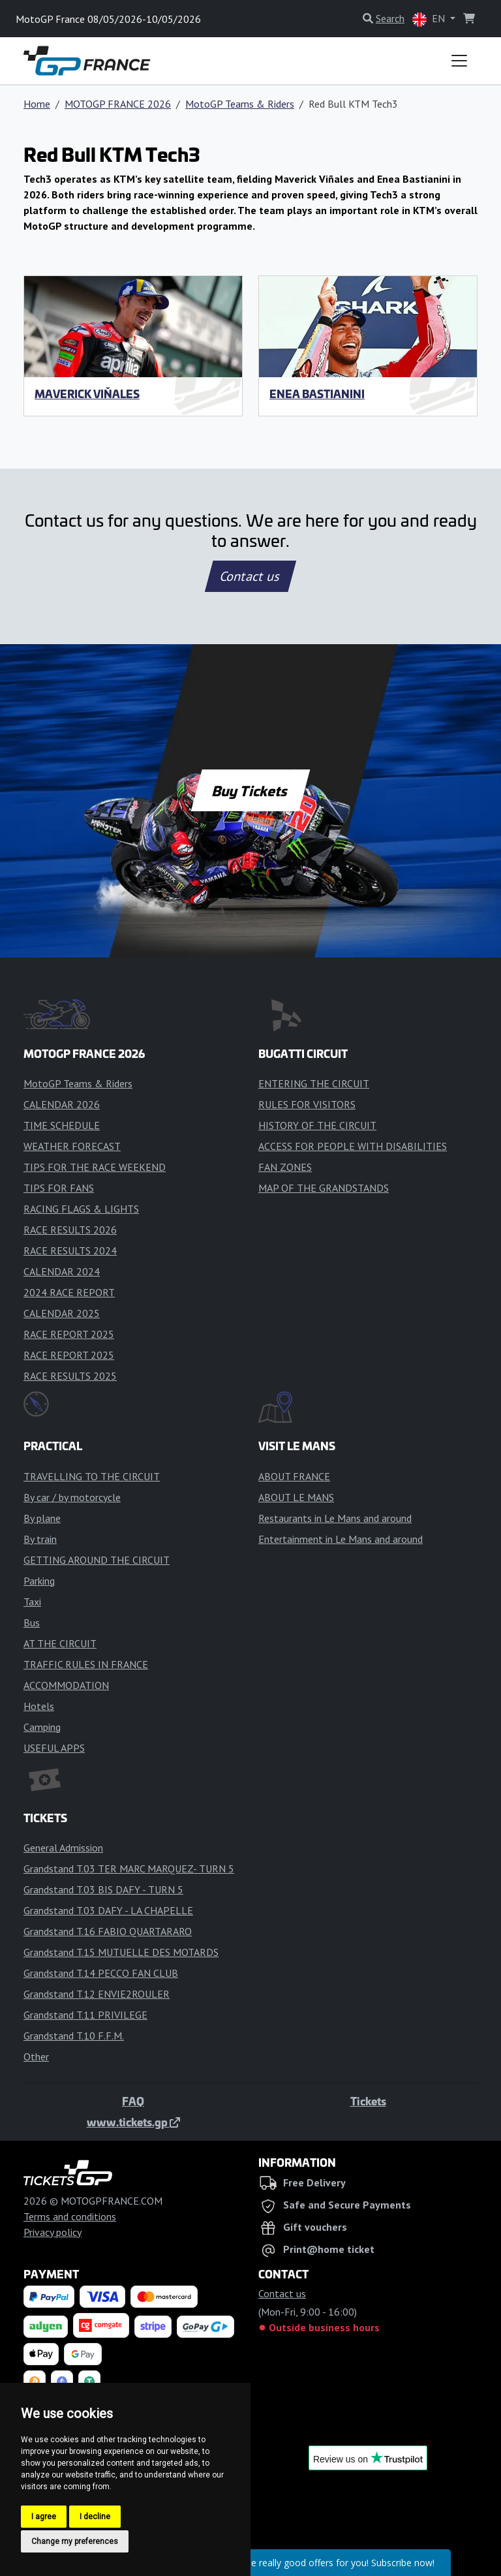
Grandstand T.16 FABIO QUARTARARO (107, 1931)
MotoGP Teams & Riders (239, 103)
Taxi (32, 1601)
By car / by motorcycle (72, 1497)
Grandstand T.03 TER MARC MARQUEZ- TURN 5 (128, 1868)
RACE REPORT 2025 (68, 1334)
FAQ (133, 2101)
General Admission (63, 1847)
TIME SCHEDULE (61, 1125)
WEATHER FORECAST (72, 1146)
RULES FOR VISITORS (307, 1104)
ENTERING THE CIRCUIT (313, 1083)
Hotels (38, 1706)
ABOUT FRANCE (294, 1476)
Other (36, 2056)
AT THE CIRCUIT (60, 1643)
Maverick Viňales (87, 393)
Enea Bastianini (317, 393)
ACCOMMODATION (66, 1685)
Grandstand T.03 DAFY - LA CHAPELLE (108, 1910)
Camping (42, 1726)
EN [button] (430, 19)
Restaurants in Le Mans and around (335, 1518)
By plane (42, 1518)
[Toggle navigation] (459, 61)
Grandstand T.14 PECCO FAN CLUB (100, 1972)
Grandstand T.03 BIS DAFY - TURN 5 (103, 1889)
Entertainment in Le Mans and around (340, 1538)
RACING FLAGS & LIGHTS (81, 1208)
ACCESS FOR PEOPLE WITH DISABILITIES (352, 1146)
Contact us (250, 576)
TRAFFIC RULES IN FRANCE (85, 1664)
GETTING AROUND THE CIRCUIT (96, 1559)
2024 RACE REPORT (69, 1292)
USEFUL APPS (54, 1747)
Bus (31, 1622)
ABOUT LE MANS (296, 1497)
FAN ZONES (285, 1166)
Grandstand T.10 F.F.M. (73, 2035)
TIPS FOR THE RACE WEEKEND (94, 1166)
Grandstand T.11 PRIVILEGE (85, 2014)
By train (40, 1538)
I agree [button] (43, 2516)
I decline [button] (95, 2516)
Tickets (368, 2101)
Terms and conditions (69, 2216)
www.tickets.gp (133, 2122)
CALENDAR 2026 (61, 1104)
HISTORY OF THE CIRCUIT (317, 1125)
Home (36, 103)
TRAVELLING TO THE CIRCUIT (91, 1476)
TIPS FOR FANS (58, 1187)
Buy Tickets (250, 790)
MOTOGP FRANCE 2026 (118, 103)
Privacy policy (52, 2232)
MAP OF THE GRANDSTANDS (323, 1187)
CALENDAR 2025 (61, 1313)
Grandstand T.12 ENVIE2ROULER (96, 1993)
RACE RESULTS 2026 (70, 1229)
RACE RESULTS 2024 (70, 1250)
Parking (39, 1580)
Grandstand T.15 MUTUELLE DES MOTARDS (121, 1952)
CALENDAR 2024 (61, 1271)
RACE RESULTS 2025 (70, 1375)
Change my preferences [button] (74, 2541)
